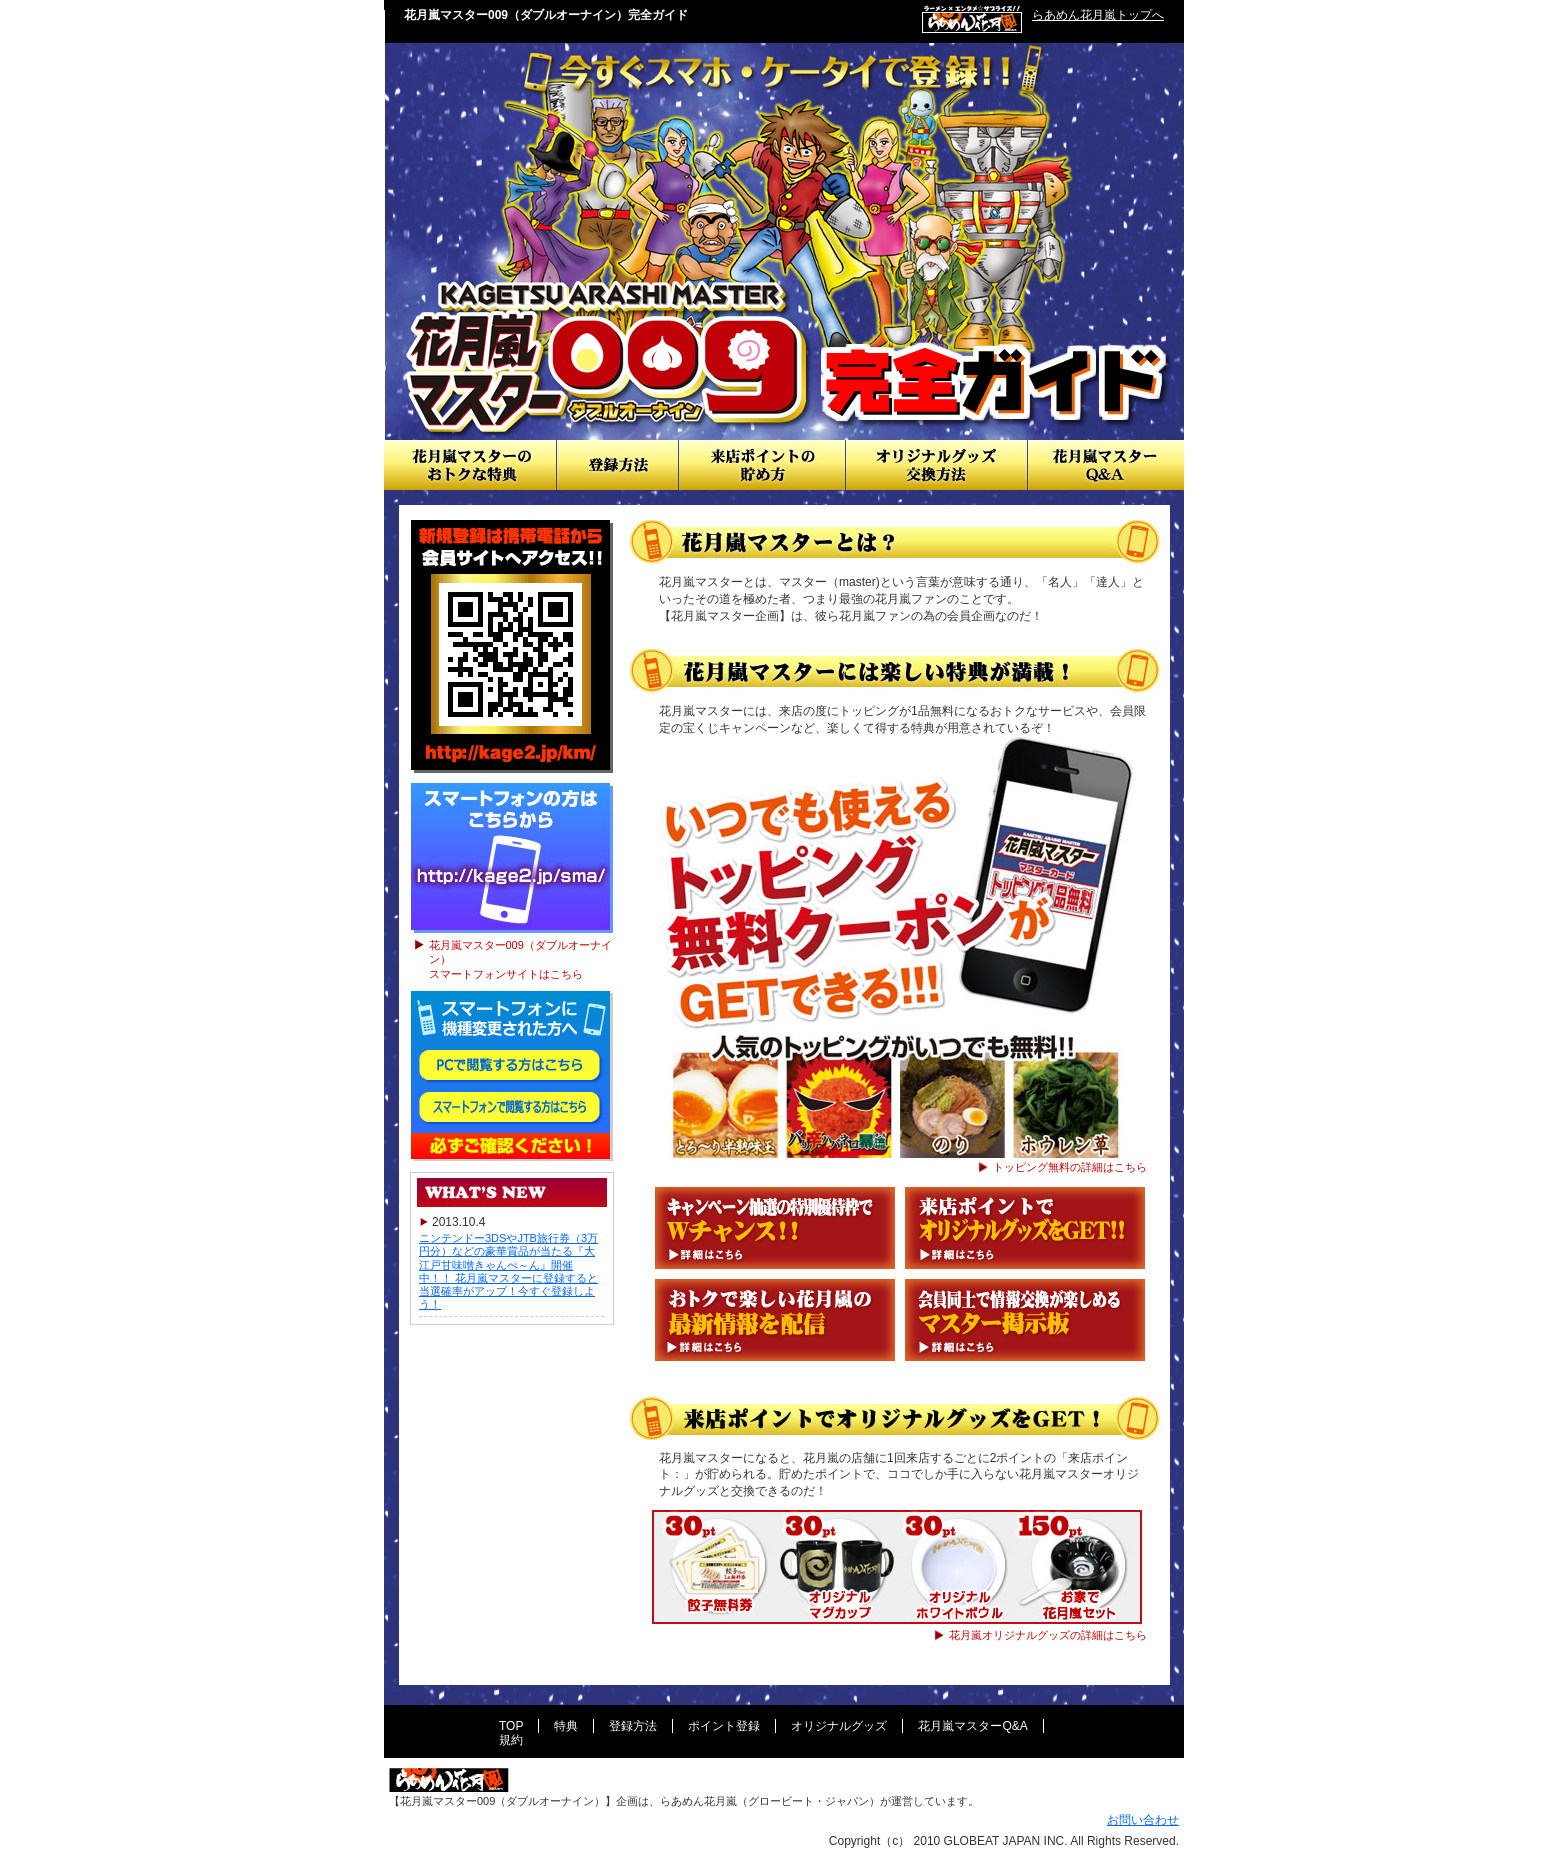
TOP (511, 1726)
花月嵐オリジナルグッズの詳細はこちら (1048, 1635)
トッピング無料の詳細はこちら (1070, 1167)
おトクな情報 (470, 465)
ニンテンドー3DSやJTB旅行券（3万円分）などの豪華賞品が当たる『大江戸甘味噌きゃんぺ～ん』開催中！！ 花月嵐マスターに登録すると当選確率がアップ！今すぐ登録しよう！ (508, 1271)
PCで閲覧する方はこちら (511, 1067)
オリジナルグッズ (839, 1726)
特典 (566, 1726)
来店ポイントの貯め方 (761, 465)
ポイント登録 (724, 1726)
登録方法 (617, 465)
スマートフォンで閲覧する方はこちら (511, 1109)
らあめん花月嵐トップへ (1098, 15)
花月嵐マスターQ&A (1106, 465)
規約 (511, 1740)
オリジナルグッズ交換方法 (936, 465)
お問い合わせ (1143, 1820)
